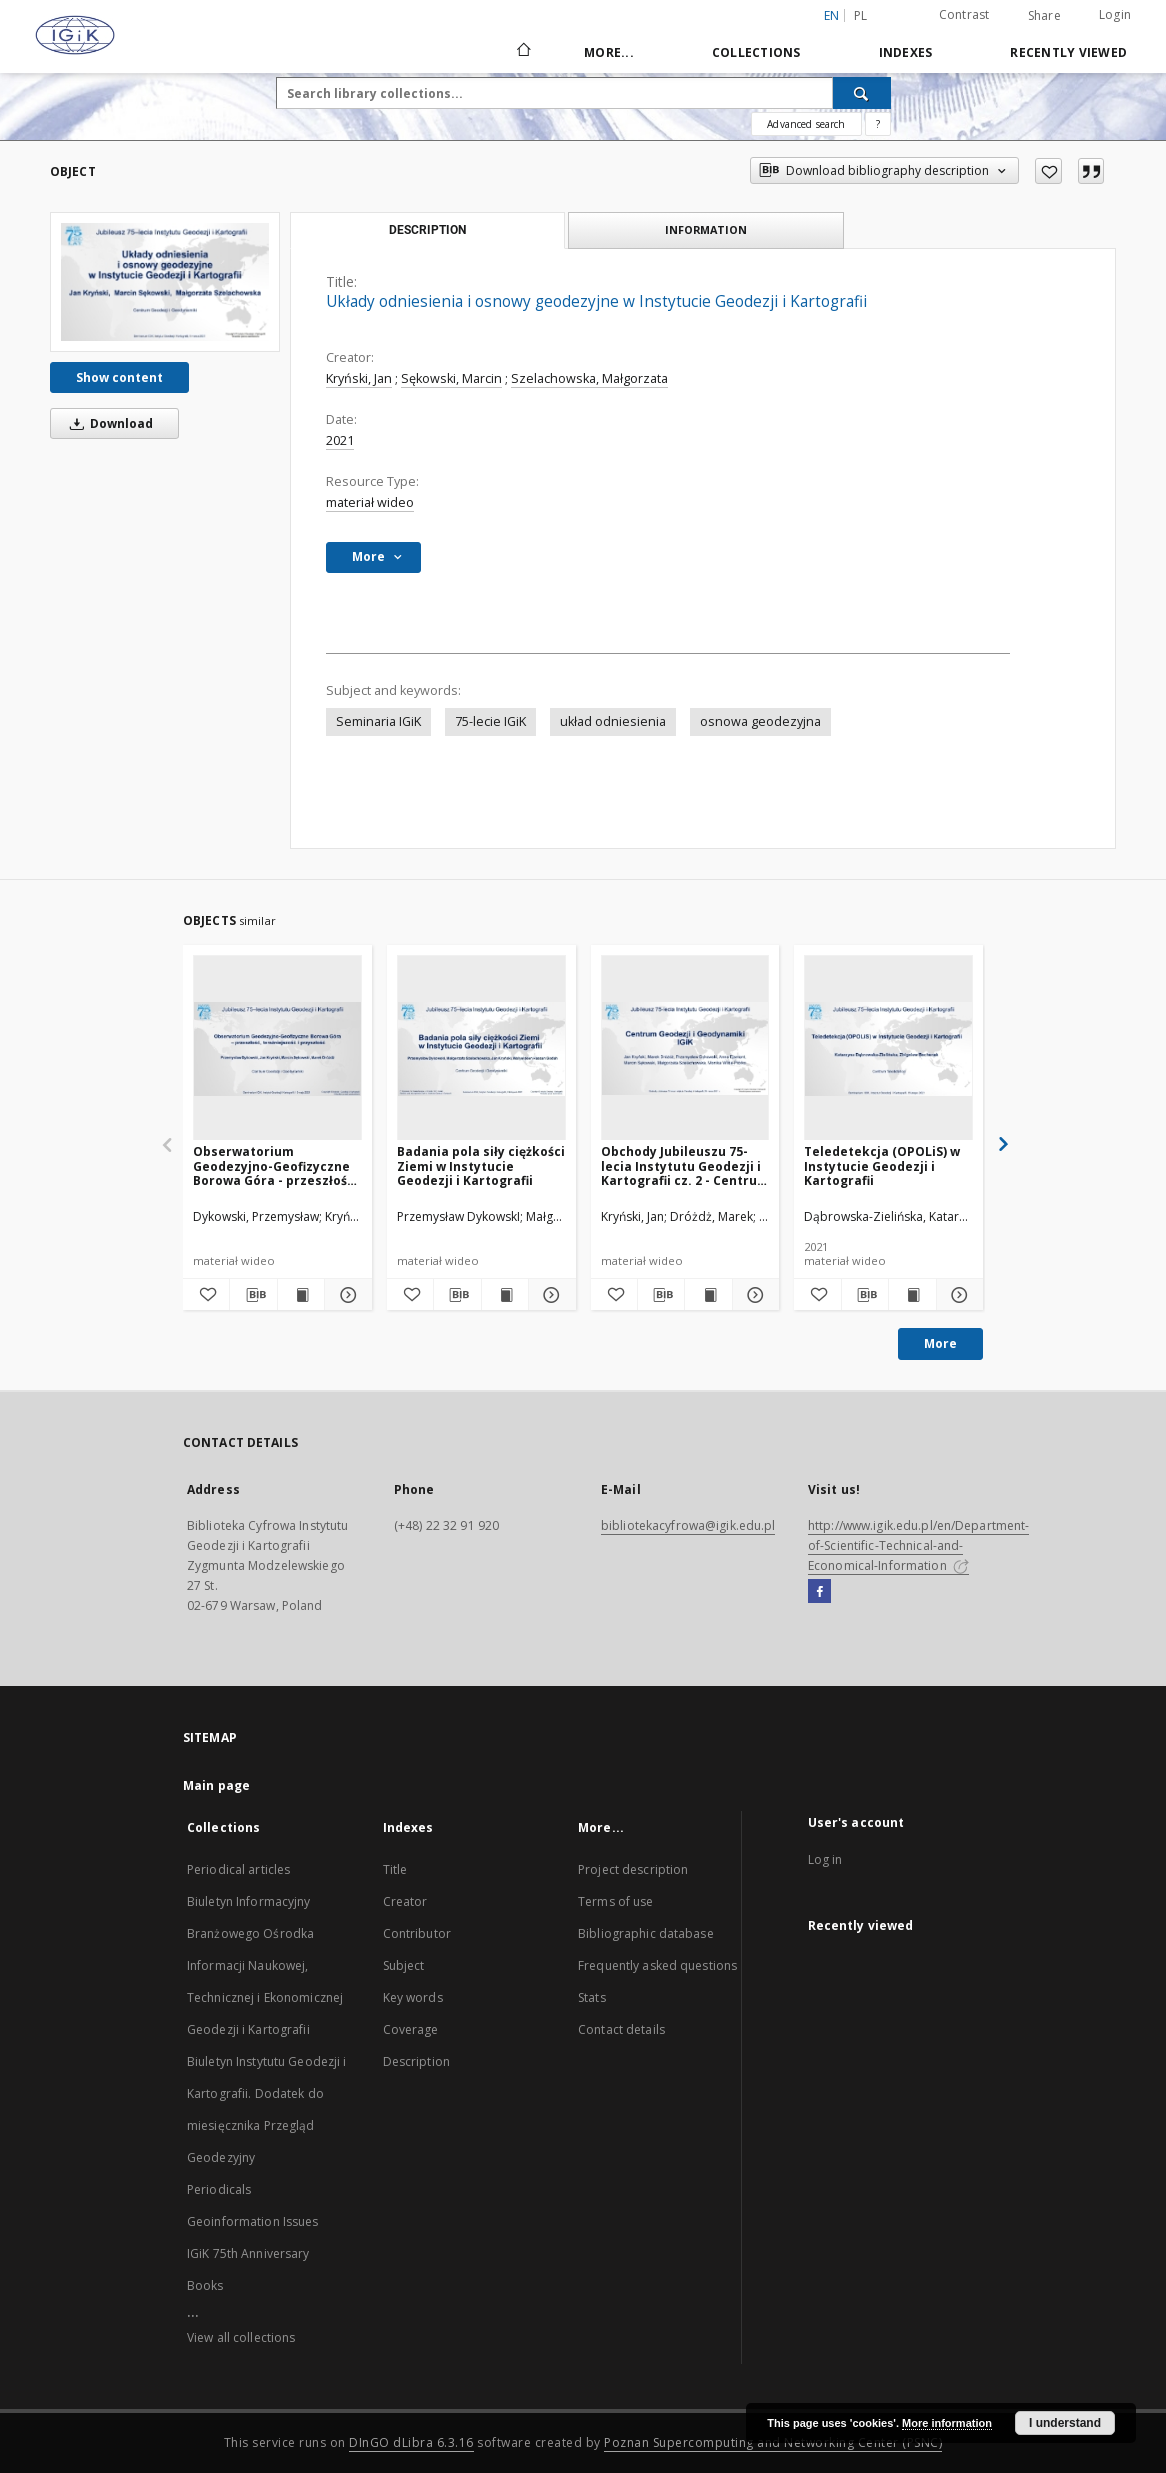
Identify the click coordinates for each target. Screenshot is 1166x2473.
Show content (119, 377)
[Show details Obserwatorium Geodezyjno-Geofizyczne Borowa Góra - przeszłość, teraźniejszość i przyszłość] (345, 1295)
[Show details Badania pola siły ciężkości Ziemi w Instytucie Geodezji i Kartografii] (549, 1295)
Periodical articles (238, 1869)
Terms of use (615, 1901)
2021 (340, 440)
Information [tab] (706, 229)
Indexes (906, 52)
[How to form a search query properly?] (878, 124)
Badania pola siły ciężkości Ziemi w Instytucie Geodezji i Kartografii (481, 1165)
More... (609, 52)
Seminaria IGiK (378, 721)
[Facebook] (819, 1592)
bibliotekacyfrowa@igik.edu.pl (688, 1525)
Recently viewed (1068, 52)
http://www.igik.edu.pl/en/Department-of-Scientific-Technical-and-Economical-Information (918, 1545)
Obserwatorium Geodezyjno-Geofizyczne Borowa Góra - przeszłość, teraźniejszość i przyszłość (277, 1165)
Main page (216, 1785)
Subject (404, 1965)
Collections (756, 52)
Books (205, 2285)
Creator (405, 1901)
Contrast (964, 14)
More (940, 1343)
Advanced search (806, 124)
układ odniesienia (613, 721)
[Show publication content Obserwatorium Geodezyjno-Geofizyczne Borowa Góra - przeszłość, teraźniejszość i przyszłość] (301, 1295)
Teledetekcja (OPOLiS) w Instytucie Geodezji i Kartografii (882, 1165)
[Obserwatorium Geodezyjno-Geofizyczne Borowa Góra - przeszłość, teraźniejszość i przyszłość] (277, 1048)
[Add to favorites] (1048, 171)
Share (1044, 16)
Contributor (417, 1933)
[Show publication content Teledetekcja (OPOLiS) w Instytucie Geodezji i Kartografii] (912, 1295)
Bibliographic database (646, 1933)
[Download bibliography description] (253, 1295)
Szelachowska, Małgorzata (589, 378)
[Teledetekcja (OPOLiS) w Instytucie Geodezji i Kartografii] (888, 1048)
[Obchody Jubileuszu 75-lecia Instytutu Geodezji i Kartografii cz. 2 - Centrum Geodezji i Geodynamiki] (685, 1048)
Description (416, 2061)
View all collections (241, 2337)
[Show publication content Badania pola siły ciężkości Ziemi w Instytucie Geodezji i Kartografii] (505, 1295)
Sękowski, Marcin (451, 378)
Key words (413, 1997)
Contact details (621, 2029)
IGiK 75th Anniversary (248, 2253)
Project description (633, 1869)
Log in (825, 1859)
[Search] (862, 93)
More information (947, 2423)
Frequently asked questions (657, 1965)
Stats (592, 1997)
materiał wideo (370, 502)
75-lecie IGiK (490, 721)
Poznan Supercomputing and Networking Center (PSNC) (773, 2442)
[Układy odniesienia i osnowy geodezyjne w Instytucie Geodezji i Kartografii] (165, 281)
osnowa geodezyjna (760, 721)
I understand (1065, 2423)
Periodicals (219, 2189)
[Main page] (522, 52)
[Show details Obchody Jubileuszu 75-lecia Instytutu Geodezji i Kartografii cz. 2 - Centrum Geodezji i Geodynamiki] (753, 1295)
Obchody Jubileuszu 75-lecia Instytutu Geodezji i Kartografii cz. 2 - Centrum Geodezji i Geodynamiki (685, 1165)
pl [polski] (861, 15)
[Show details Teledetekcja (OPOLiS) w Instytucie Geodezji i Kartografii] (957, 1295)
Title (395, 1869)
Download (108, 423)
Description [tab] (427, 230)
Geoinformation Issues (253, 2221)
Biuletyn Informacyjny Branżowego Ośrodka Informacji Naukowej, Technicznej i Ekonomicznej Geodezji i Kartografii (265, 1965)
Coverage (411, 2029)
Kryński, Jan (359, 378)
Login (1115, 14)
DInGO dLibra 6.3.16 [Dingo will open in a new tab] (411, 2442)
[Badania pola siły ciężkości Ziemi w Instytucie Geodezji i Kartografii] (481, 1048)
